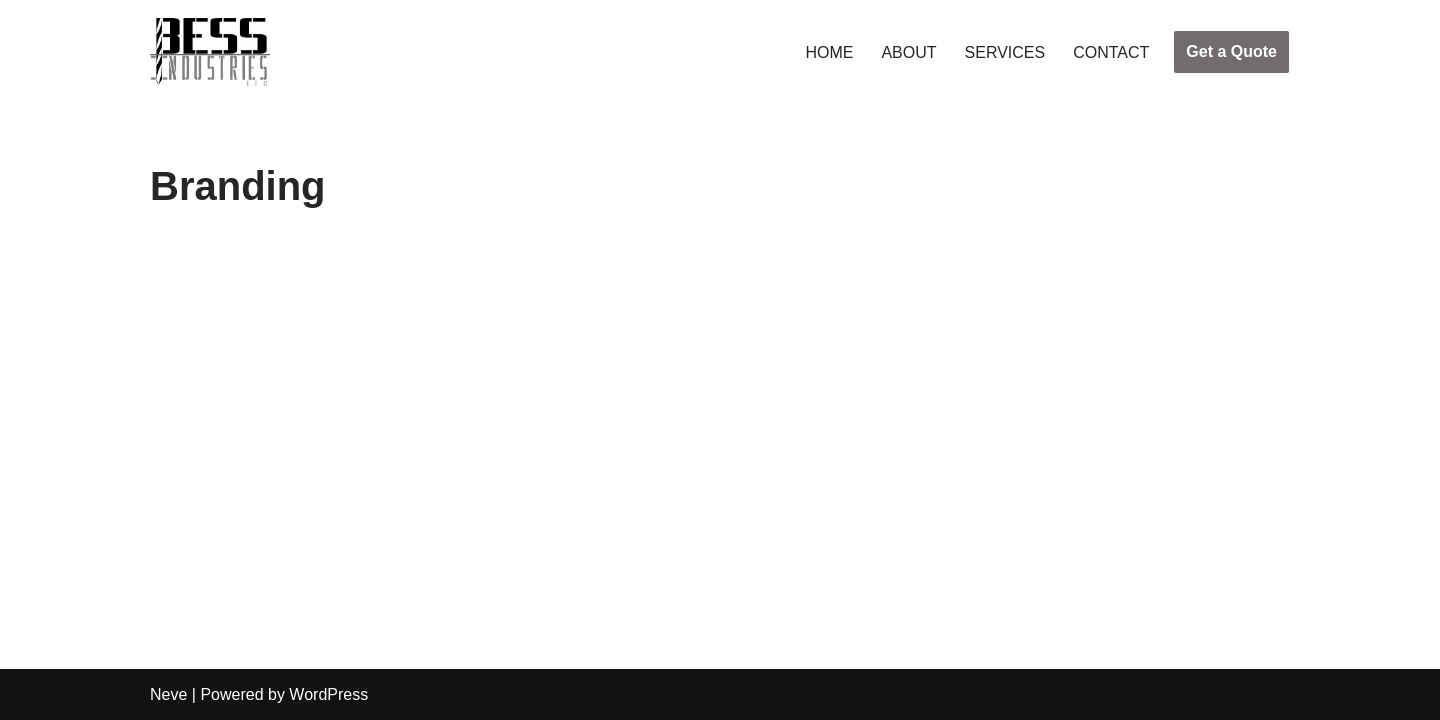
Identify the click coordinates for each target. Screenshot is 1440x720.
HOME (829, 52)
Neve (168, 694)
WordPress (328, 694)
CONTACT (1111, 52)
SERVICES (1005, 52)
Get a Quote (1231, 51)
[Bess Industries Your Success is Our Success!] (210, 52)
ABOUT (908, 52)
